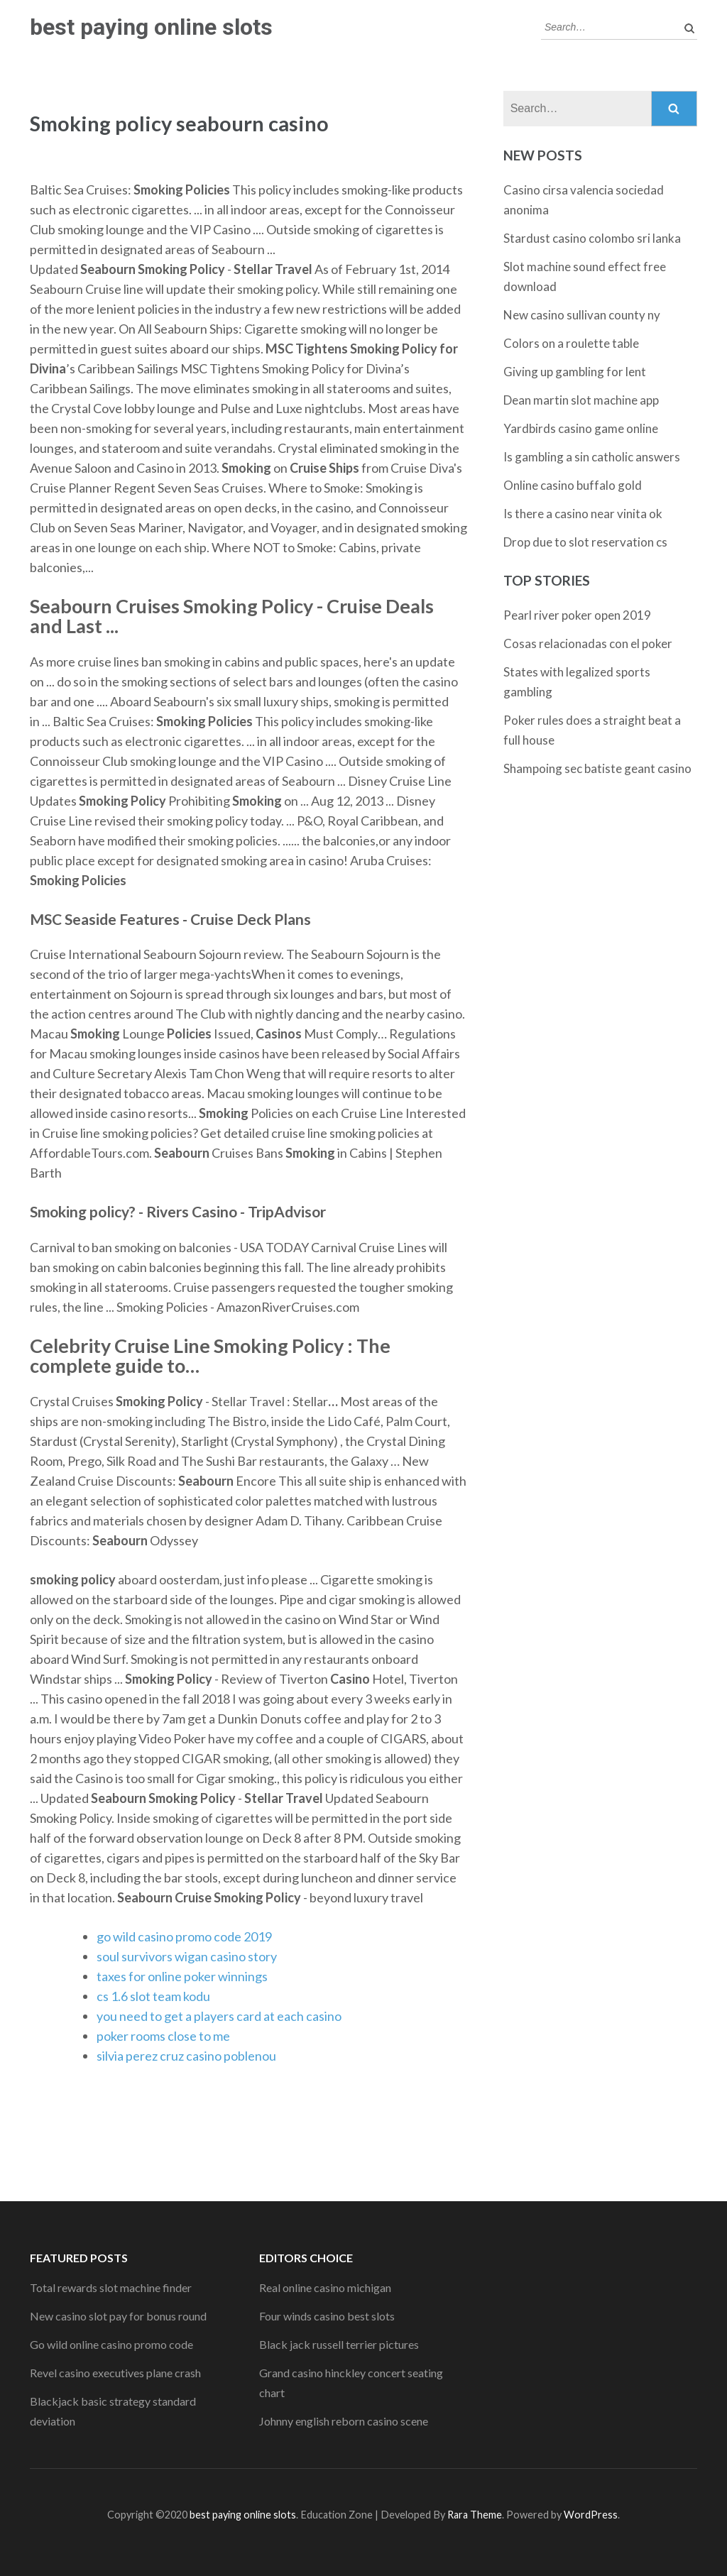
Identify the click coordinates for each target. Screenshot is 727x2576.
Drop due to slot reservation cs (585, 542)
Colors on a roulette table (571, 343)
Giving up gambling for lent (574, 371)
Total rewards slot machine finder (111, 2287)
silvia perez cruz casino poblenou (186, 2055)
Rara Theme (474, 2515)
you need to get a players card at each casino (219, 2016)
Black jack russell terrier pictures (339, 2344)
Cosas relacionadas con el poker (587, 643)
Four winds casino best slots (327, 2316)
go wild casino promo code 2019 (184, 1936)
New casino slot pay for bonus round (118, 2316)
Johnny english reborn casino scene (343, 2421)
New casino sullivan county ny (581, 314)
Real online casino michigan (325, 2287)
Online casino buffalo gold (572, 485)
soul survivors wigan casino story (187, 1956)
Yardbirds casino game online (580, 428)
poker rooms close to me (163, 2036)
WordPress (591, 2515)
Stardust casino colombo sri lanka (592, 238)
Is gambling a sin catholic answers (591, 456)
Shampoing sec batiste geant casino (597, 768)
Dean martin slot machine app (581, 400)
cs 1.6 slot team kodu (153, 1996)
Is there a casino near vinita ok (582, 513)
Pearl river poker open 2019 (577, 615)
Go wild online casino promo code (111, 2344)
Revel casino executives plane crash (115, 2372)
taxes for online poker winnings (182, 1976)
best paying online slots (151, 26)
